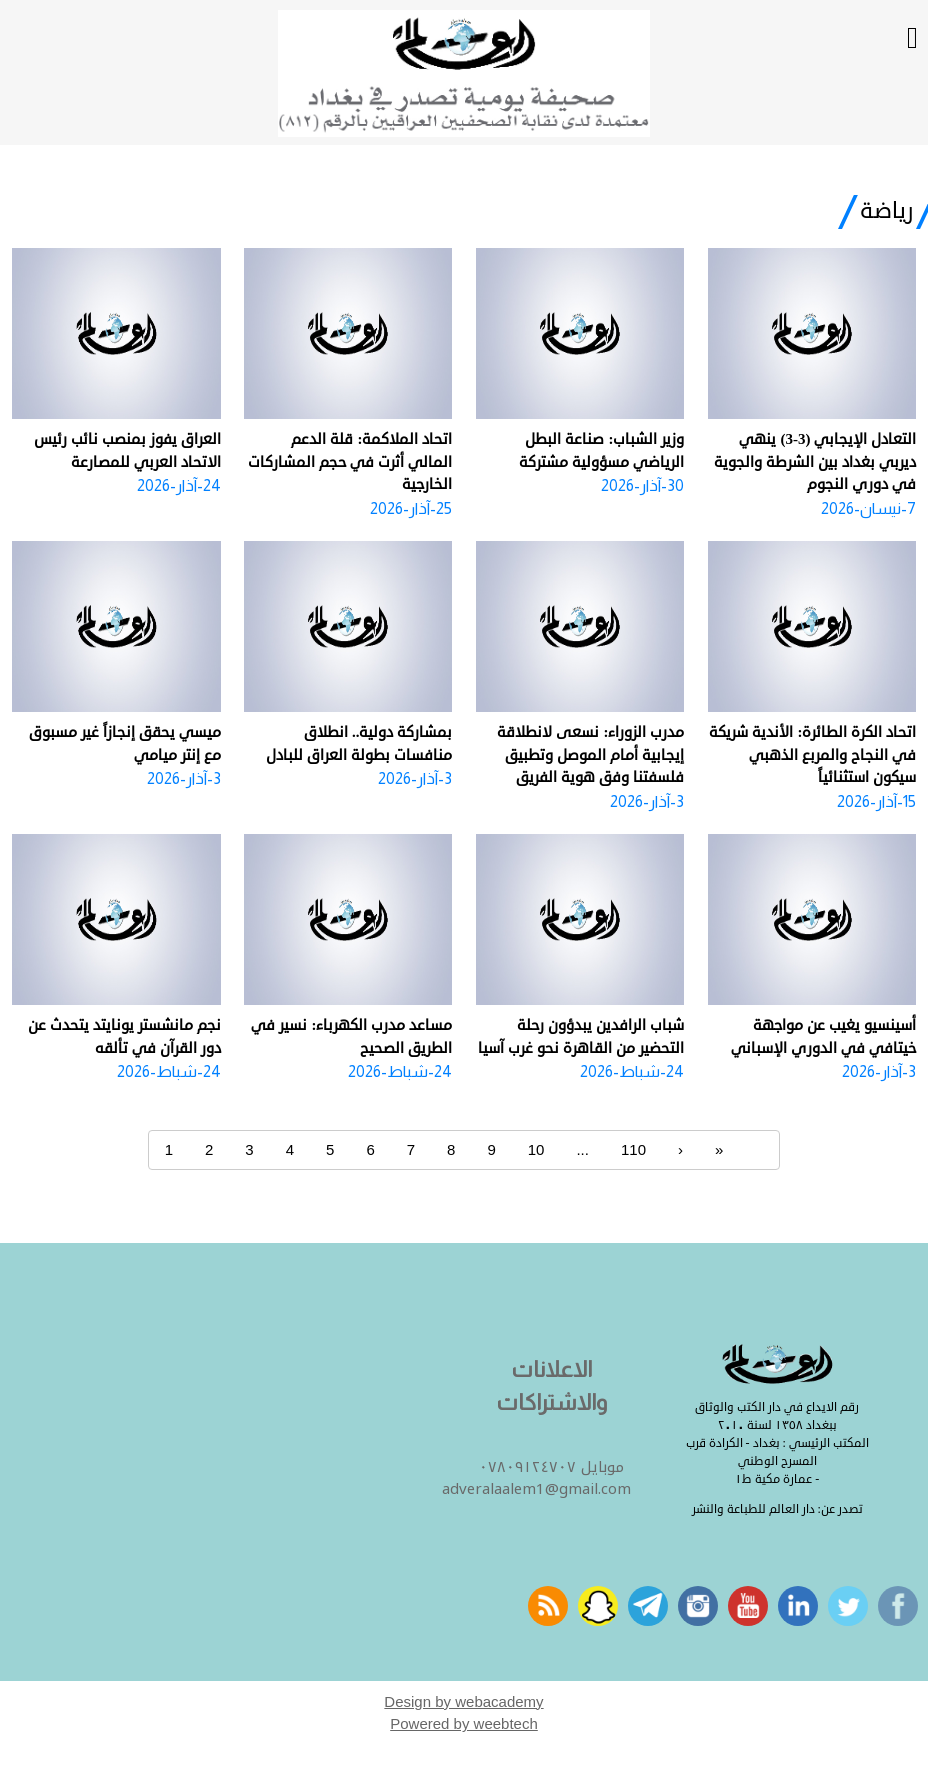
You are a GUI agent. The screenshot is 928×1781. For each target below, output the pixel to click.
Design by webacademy (463, 1701)
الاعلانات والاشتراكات (551, 1386)
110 (633, 1149)
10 (536, 1149)
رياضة (887, 211)
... (582, 1149)
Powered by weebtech (464, 1723)
